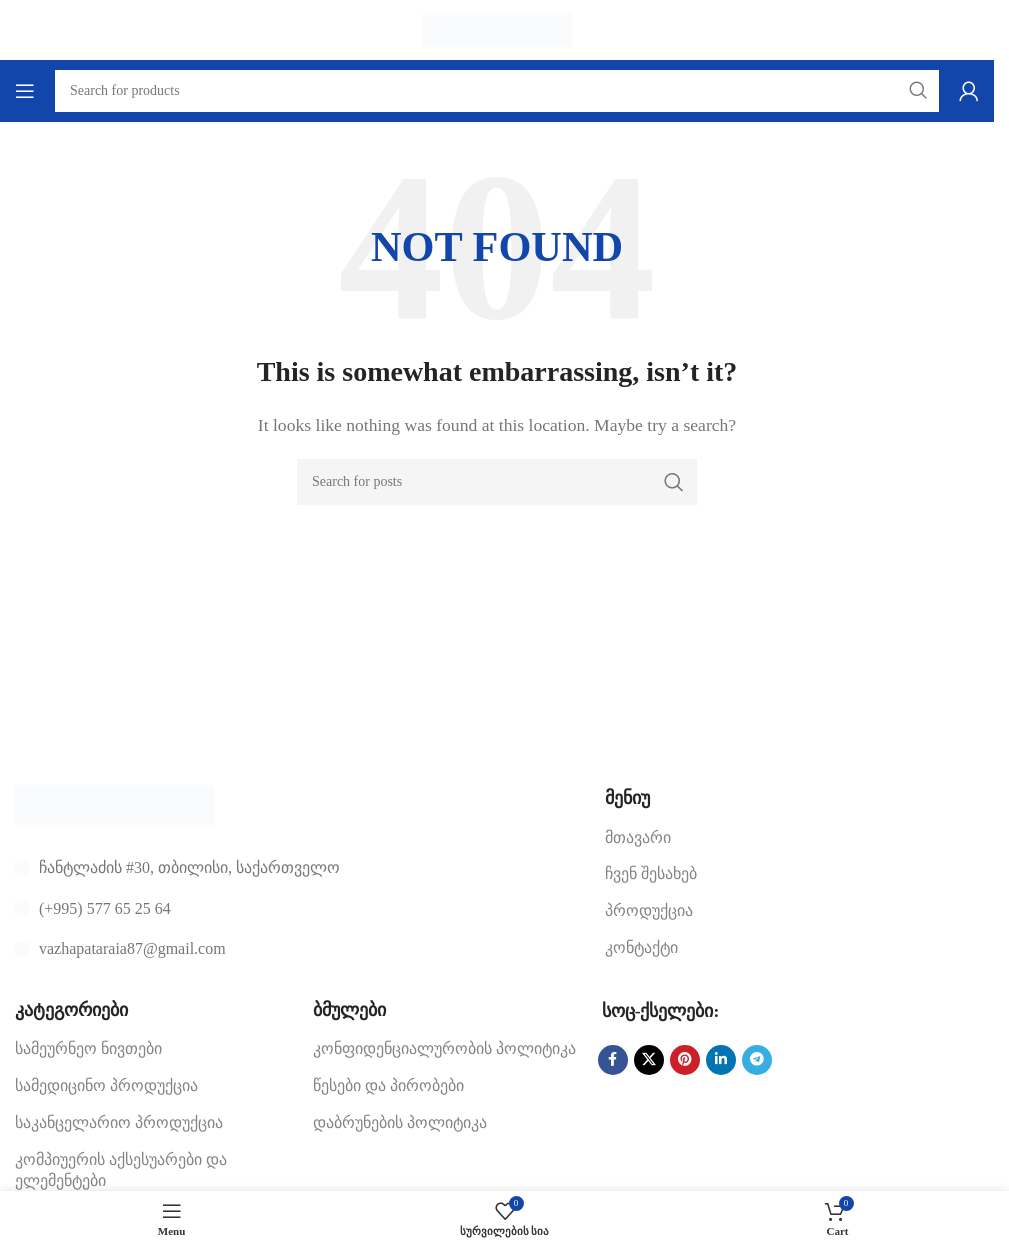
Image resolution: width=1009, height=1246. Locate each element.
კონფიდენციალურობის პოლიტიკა (444, 1048)
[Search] (497, 482)
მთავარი (638, 837)
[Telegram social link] (757, 1060)
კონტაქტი (641, 947)
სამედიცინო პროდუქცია (106, 1085)
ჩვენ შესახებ (651, 873)
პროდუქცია (649, 910)
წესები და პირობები (388, 1085)
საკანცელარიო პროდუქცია (119, 1122)
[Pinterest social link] (685, 1060)
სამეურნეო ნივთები (88, 1048)
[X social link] (649, 1060)
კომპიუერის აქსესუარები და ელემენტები (121, 1170)
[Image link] (115, 803)
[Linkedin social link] (721, 1060)
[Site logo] (497, 28)
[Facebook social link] (613, 1060)
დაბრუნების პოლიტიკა (400, 1122)
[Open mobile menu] (25, 91)
